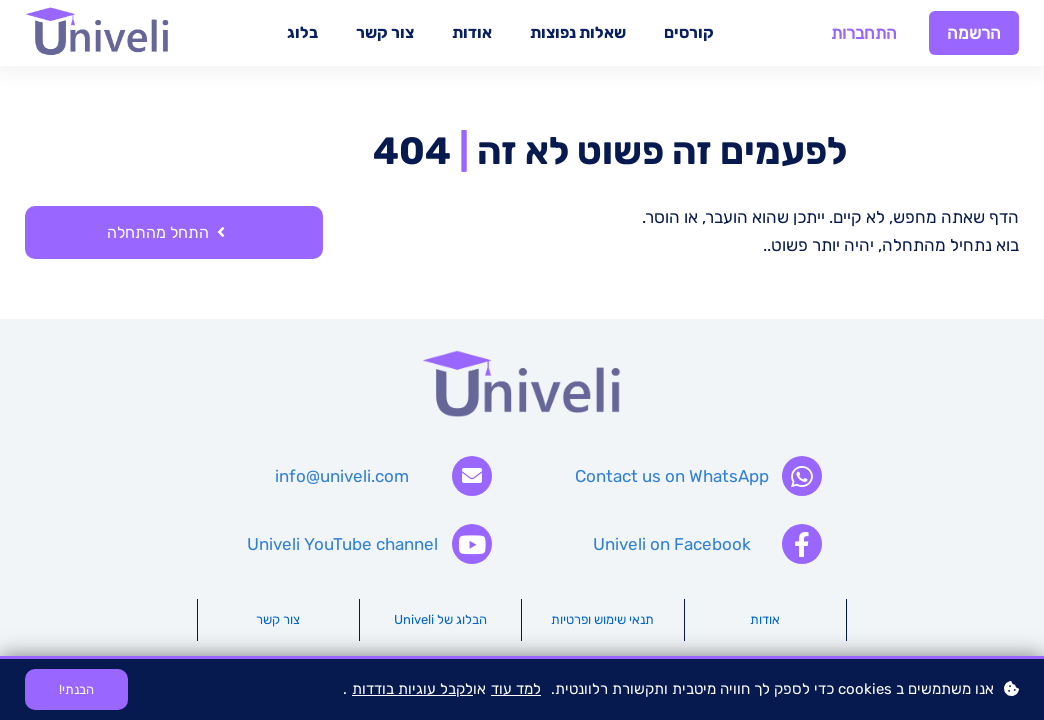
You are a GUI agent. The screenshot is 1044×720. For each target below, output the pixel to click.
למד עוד (516, 689)
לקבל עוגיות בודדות (412, 689)
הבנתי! (76, 689)
